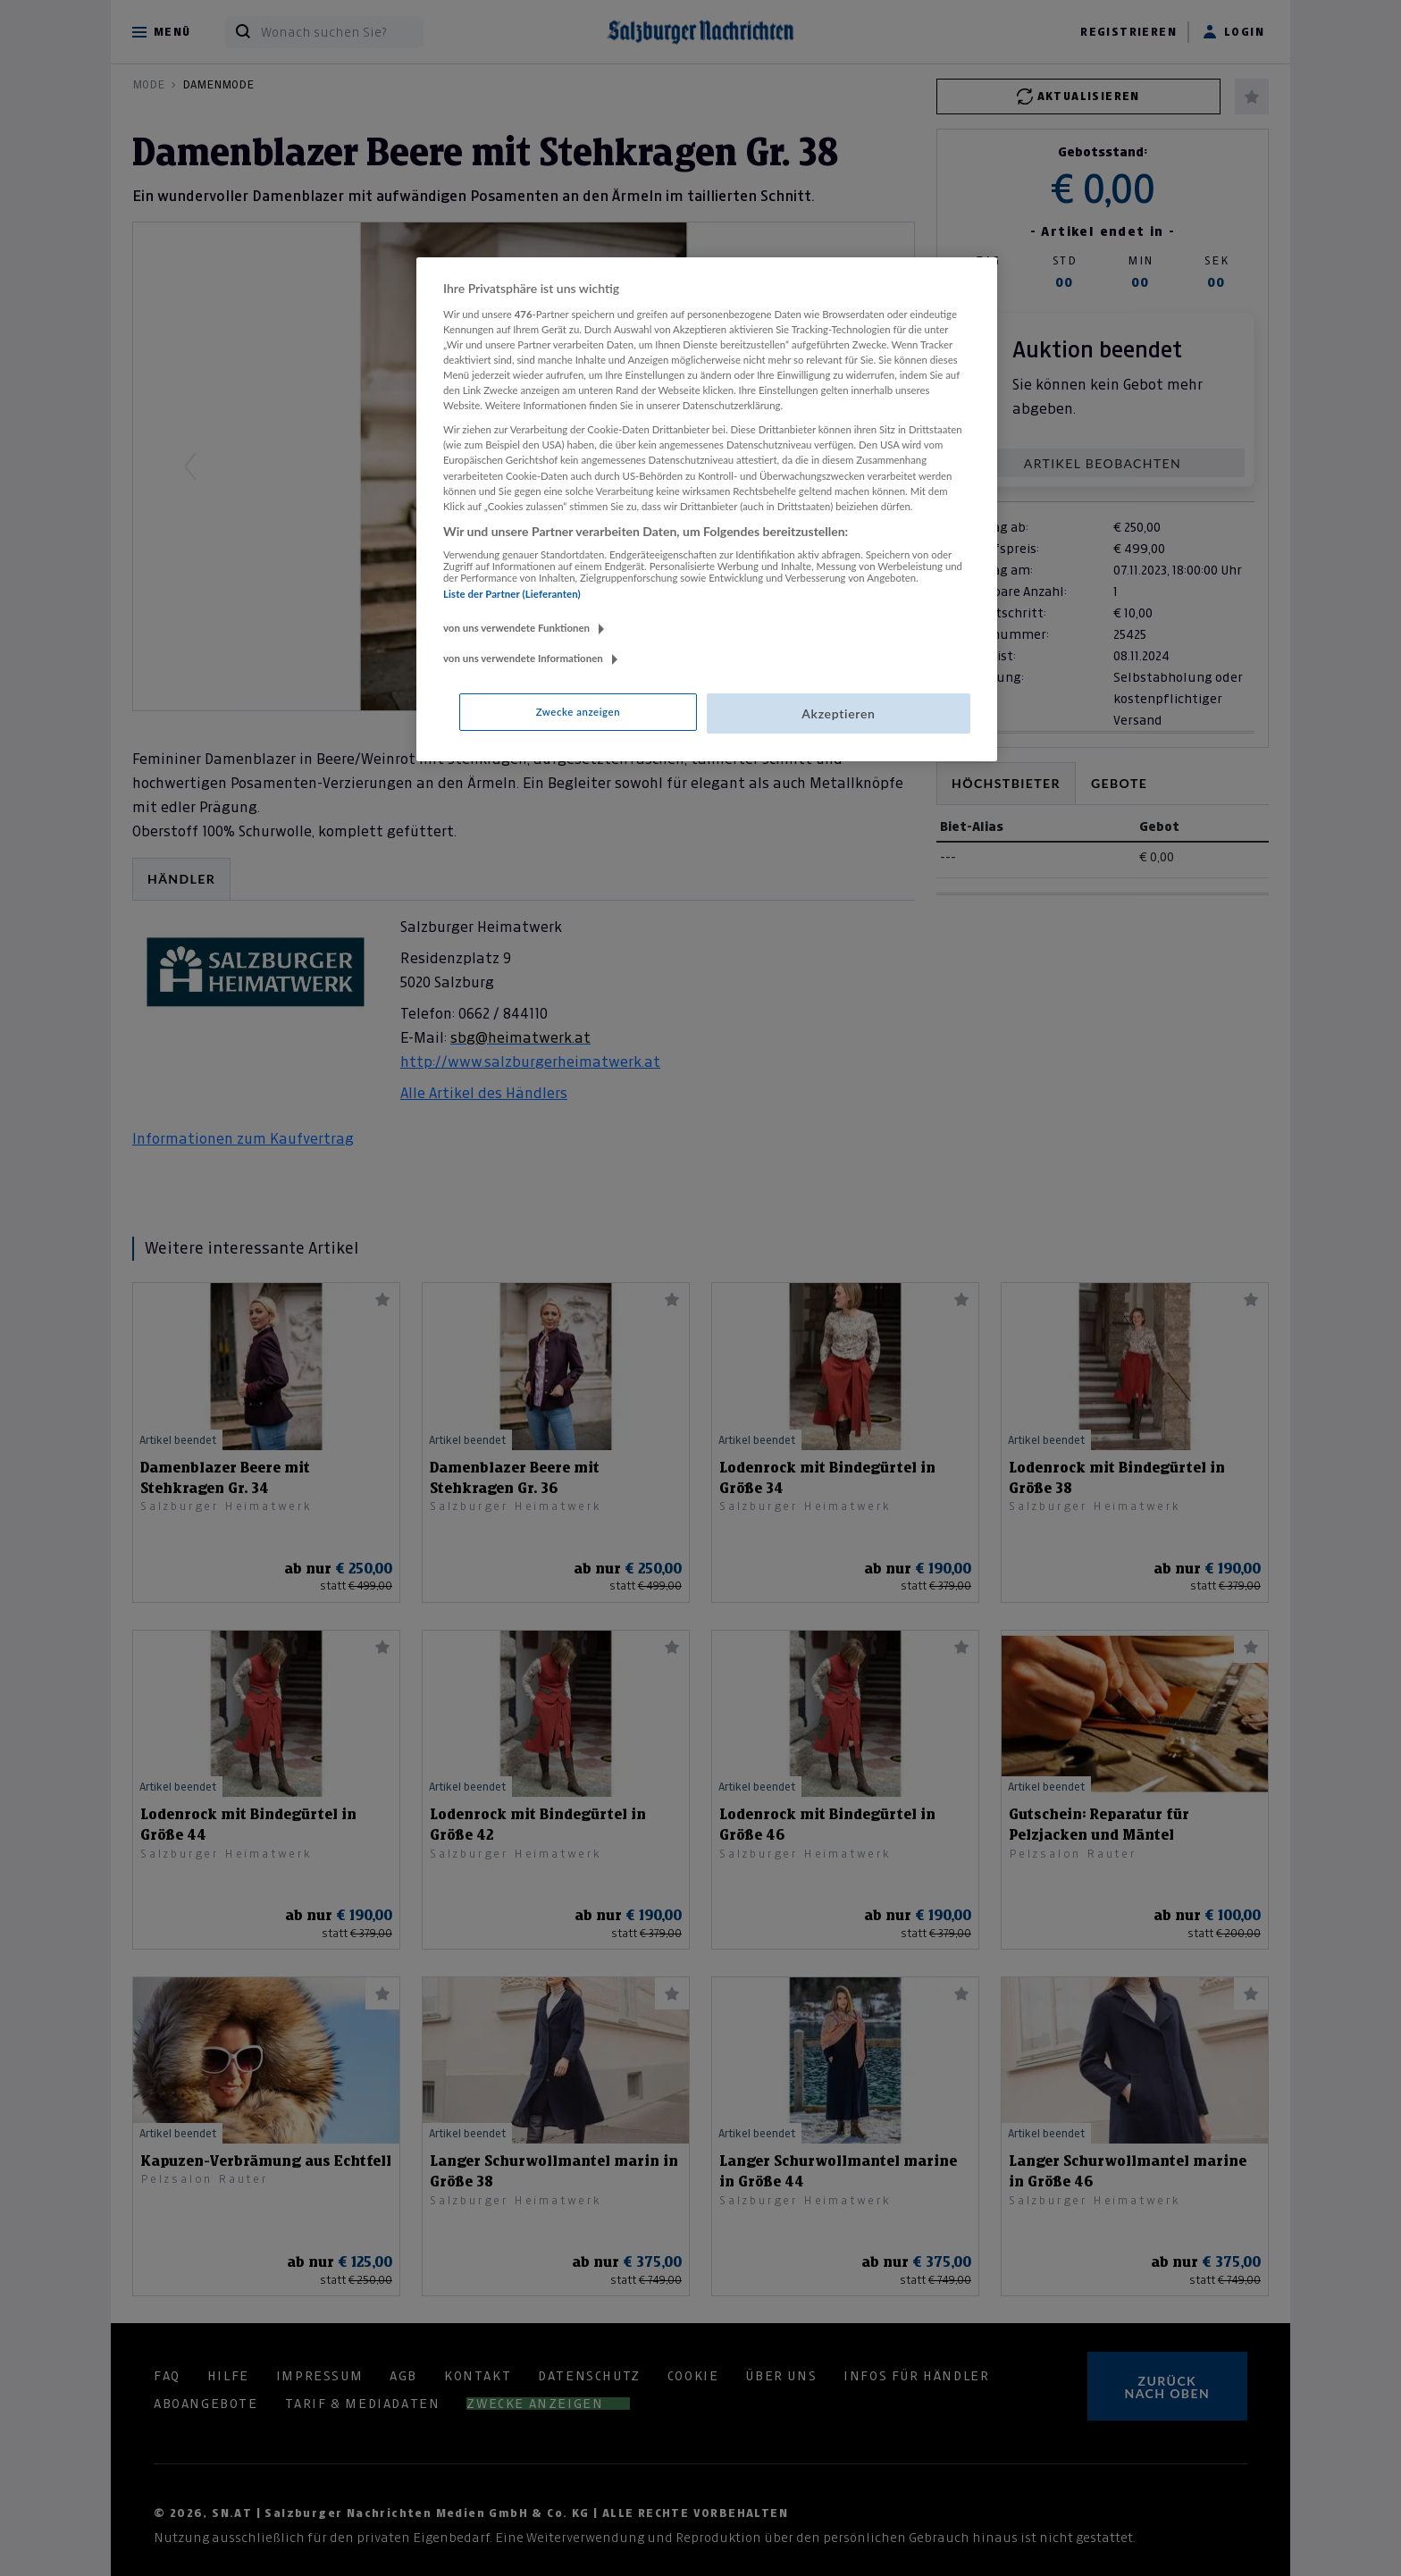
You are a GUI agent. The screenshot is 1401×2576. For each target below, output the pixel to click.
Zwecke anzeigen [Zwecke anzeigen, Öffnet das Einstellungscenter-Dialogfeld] (578, 711)
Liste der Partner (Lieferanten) (512, 594)
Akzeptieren (838, 713)
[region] (706, 509)
